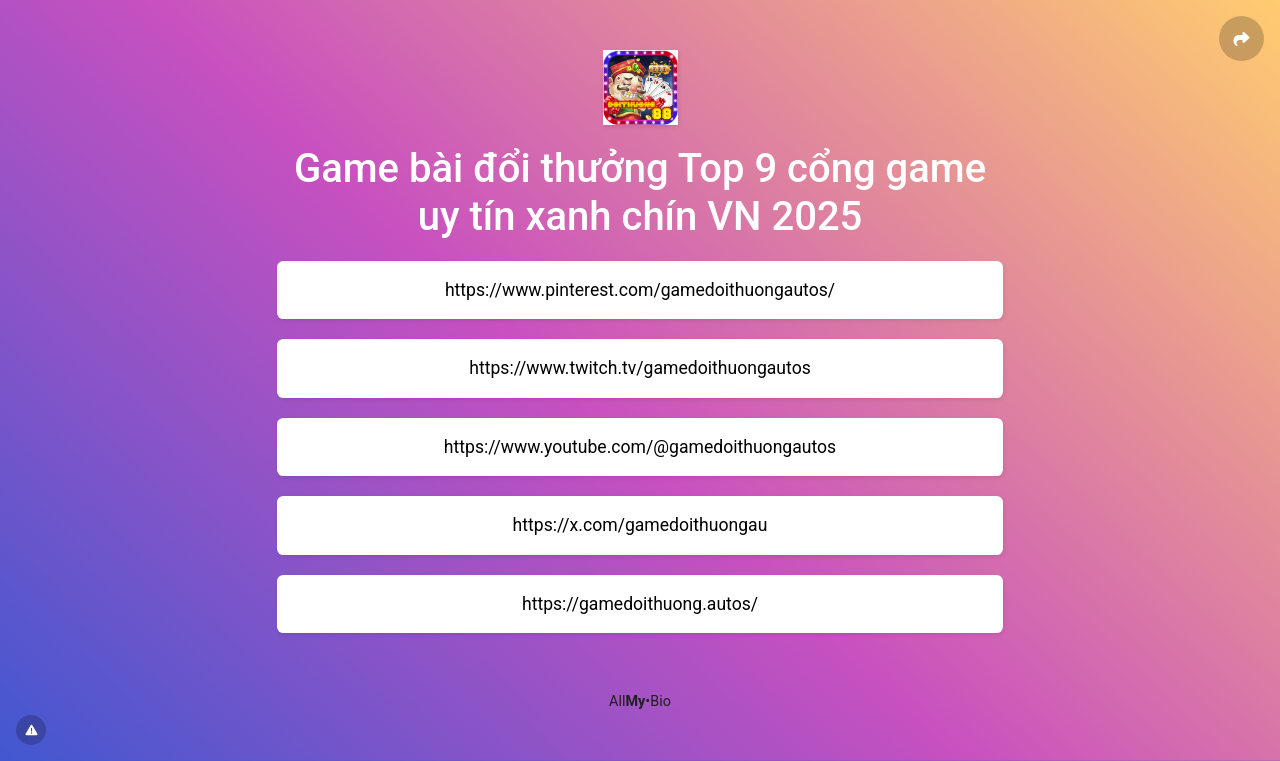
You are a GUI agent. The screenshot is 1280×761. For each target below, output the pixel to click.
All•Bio (640, 701)
